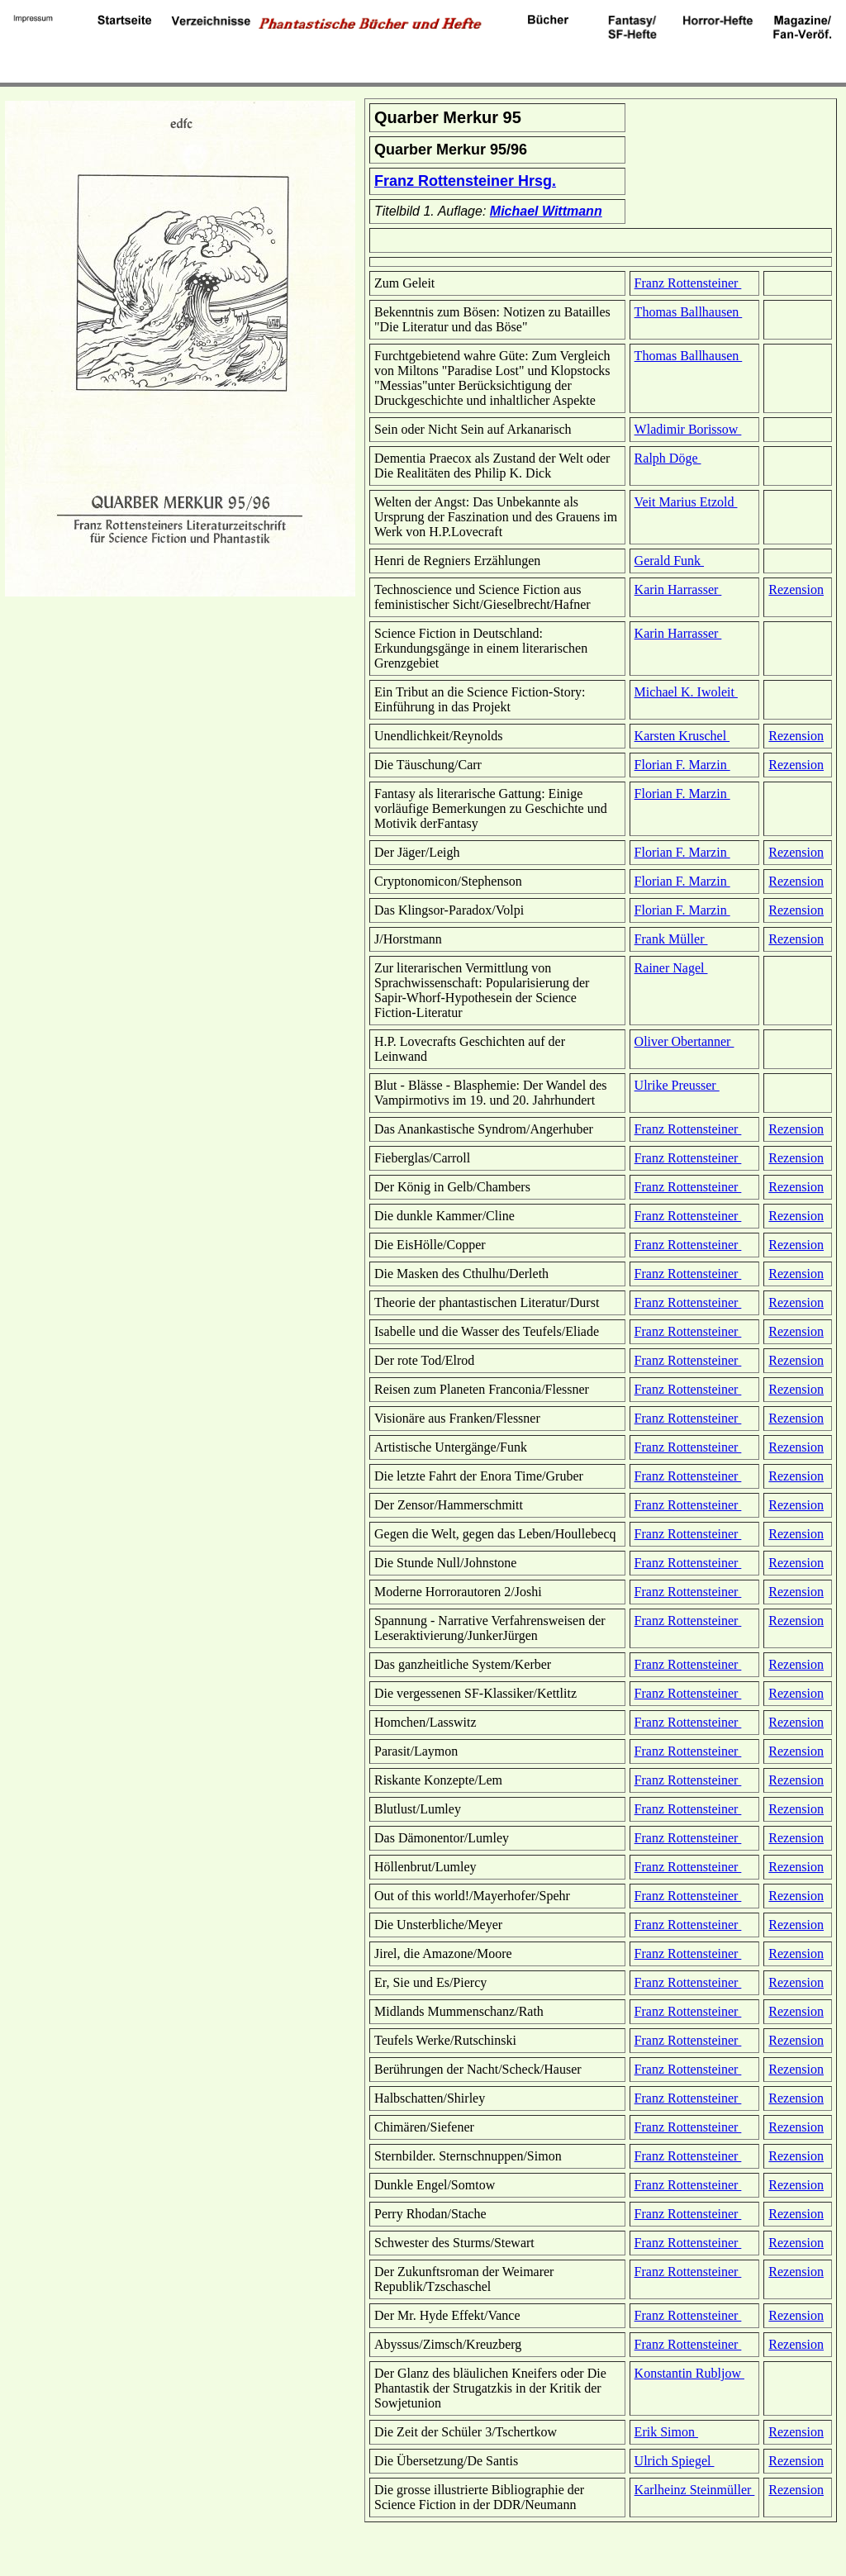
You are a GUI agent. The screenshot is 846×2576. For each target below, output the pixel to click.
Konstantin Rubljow (689, 2373)
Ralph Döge (667, 458)
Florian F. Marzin (682, 765)
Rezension (796, 589)
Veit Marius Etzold (686, 502)
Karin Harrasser (678, 589)
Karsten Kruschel (682, 736)
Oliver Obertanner (684, 1041)
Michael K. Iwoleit (686, 692)
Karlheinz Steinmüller (694, 2490)
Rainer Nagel (671, 968)
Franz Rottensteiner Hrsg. (465, 181)
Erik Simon (666, 2432)
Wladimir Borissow (688, 429)
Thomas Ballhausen (688, 312)
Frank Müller (671, 939)
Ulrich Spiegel (674, 2461)
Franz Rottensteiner (688, 283)
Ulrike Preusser (677, 1085)
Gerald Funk (669, 561)
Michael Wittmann (546, 211)
